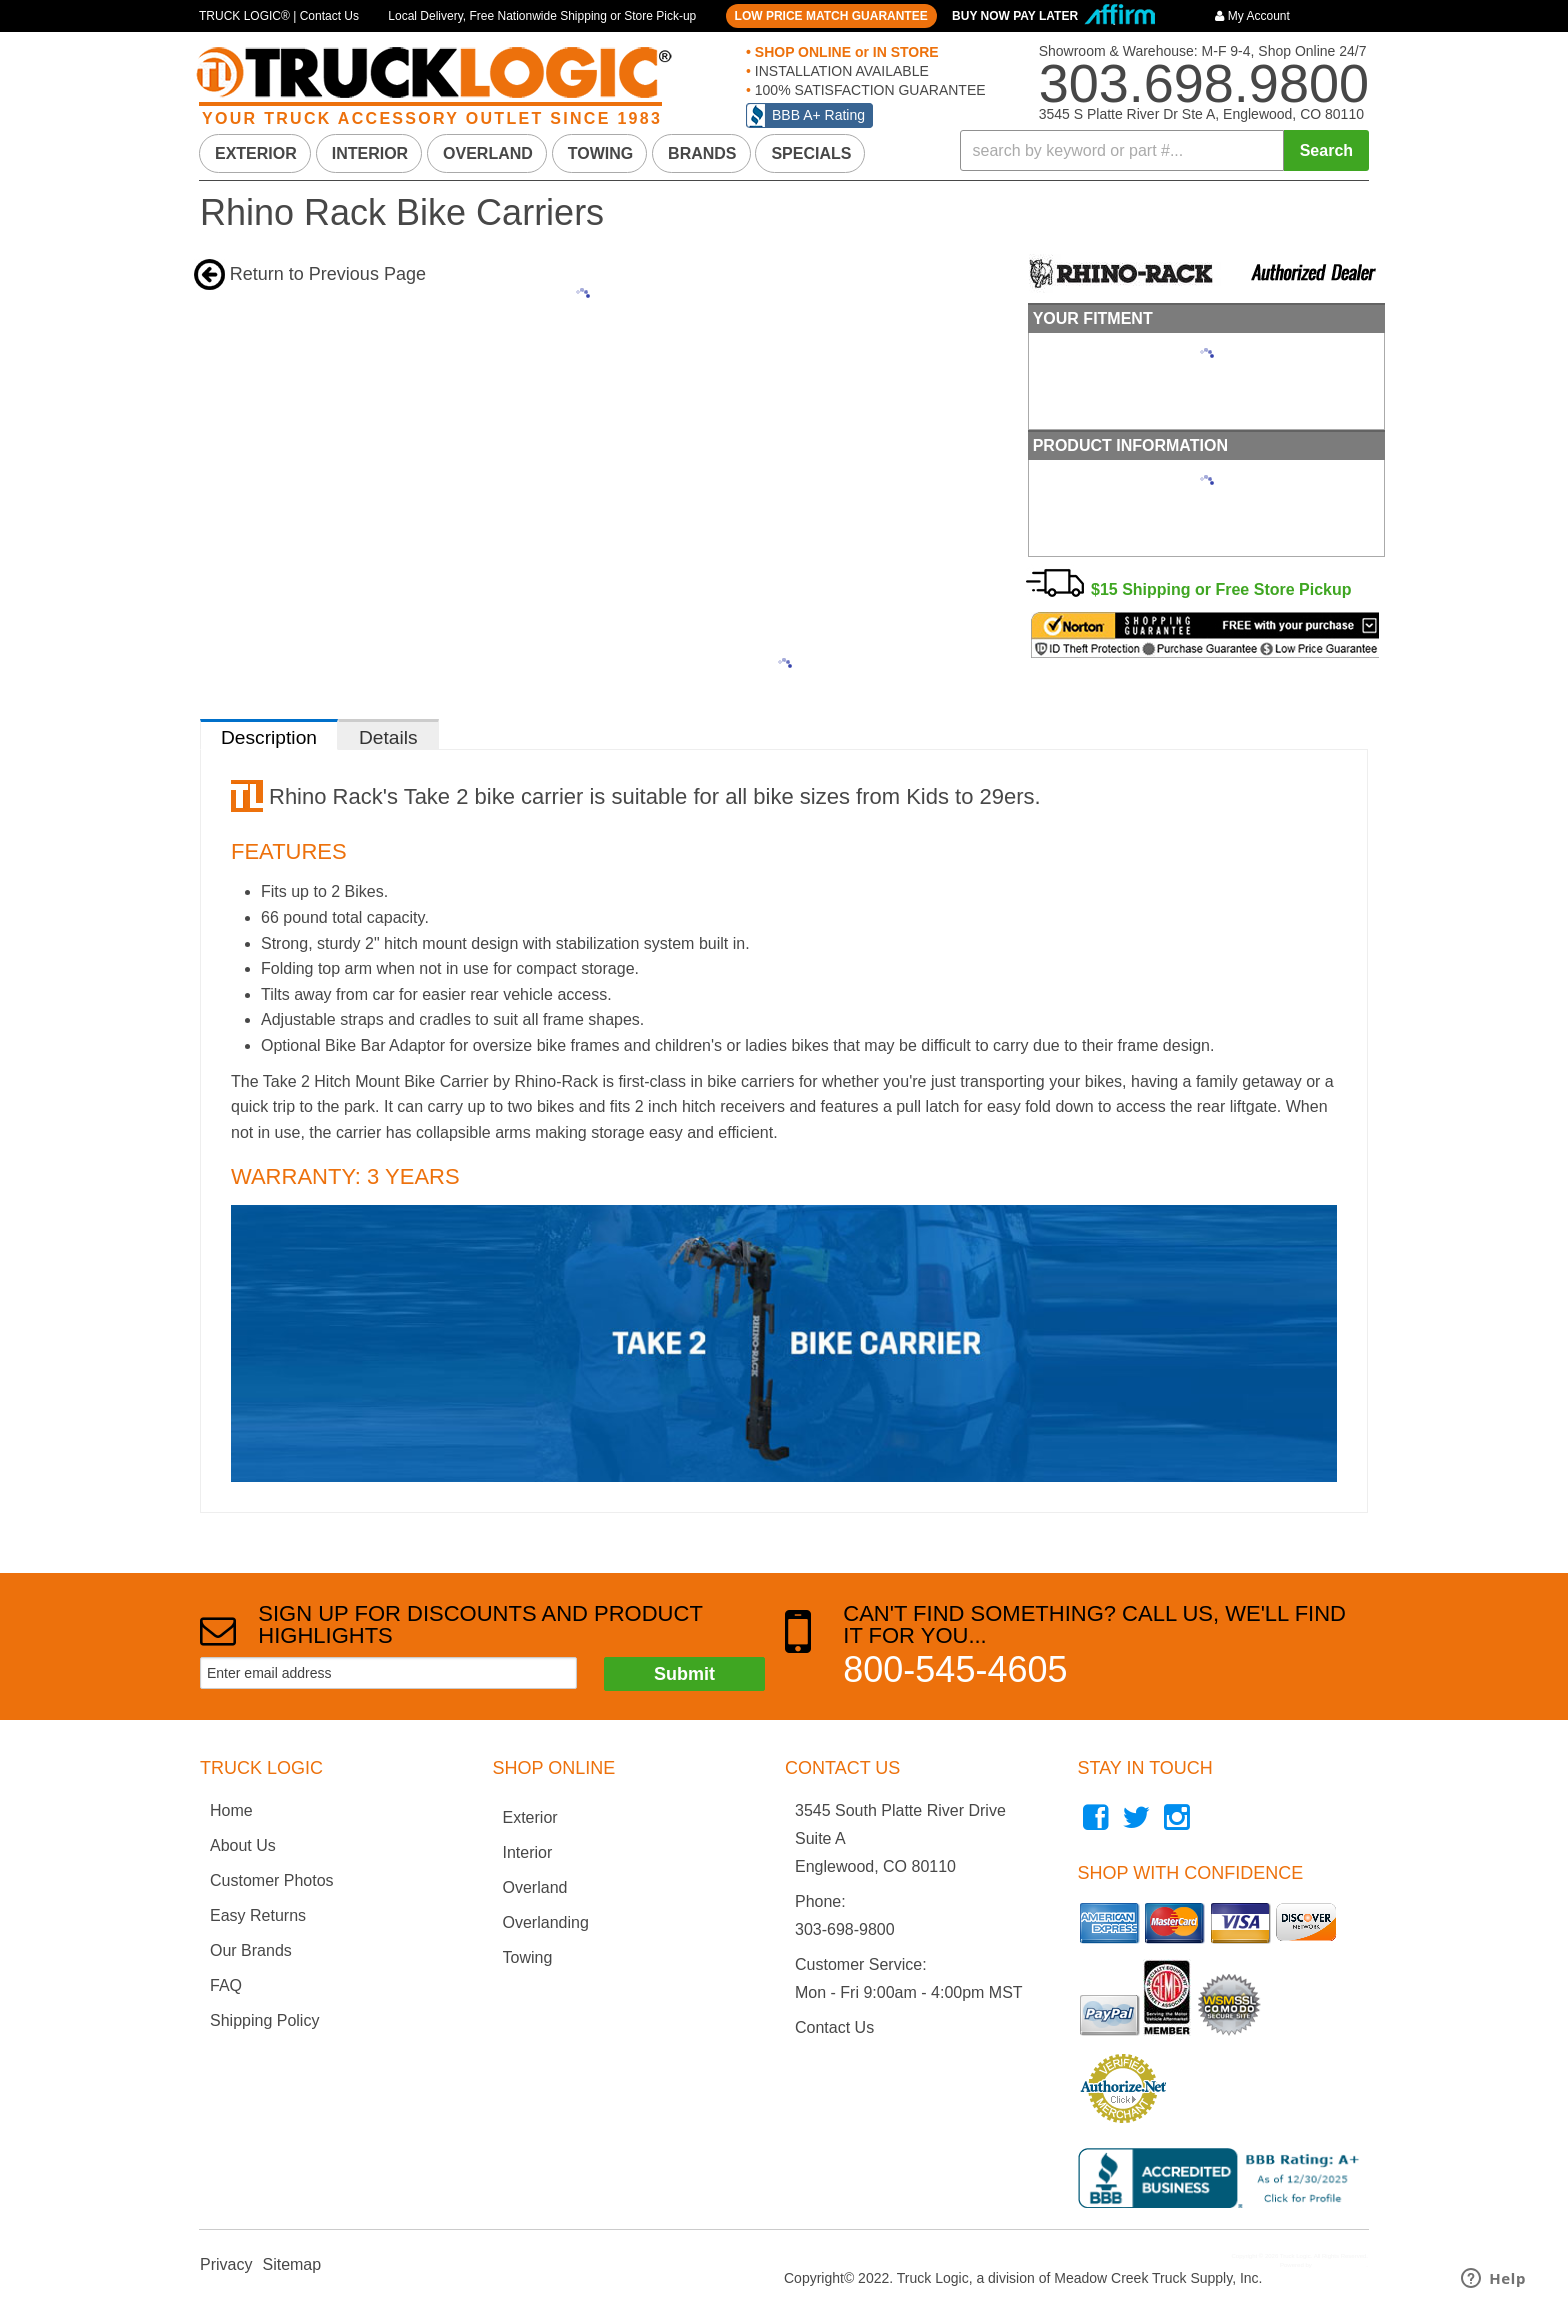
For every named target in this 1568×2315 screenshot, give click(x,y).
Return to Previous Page (328, 274)
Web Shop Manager (1339, 2263)
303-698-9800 (845, 1927)
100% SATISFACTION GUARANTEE (868, 90)
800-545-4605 (955, 1667)
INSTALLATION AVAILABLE (840, 71)
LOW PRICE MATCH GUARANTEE (831, 16)
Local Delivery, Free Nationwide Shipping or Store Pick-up (542, 16)
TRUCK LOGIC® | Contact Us (279, 16)
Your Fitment (1091, 317)
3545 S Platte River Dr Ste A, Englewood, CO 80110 (1201, 114)
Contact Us (834, 2025)
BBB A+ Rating (818, 115)
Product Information (1128, 443)
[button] (1165, 150)
